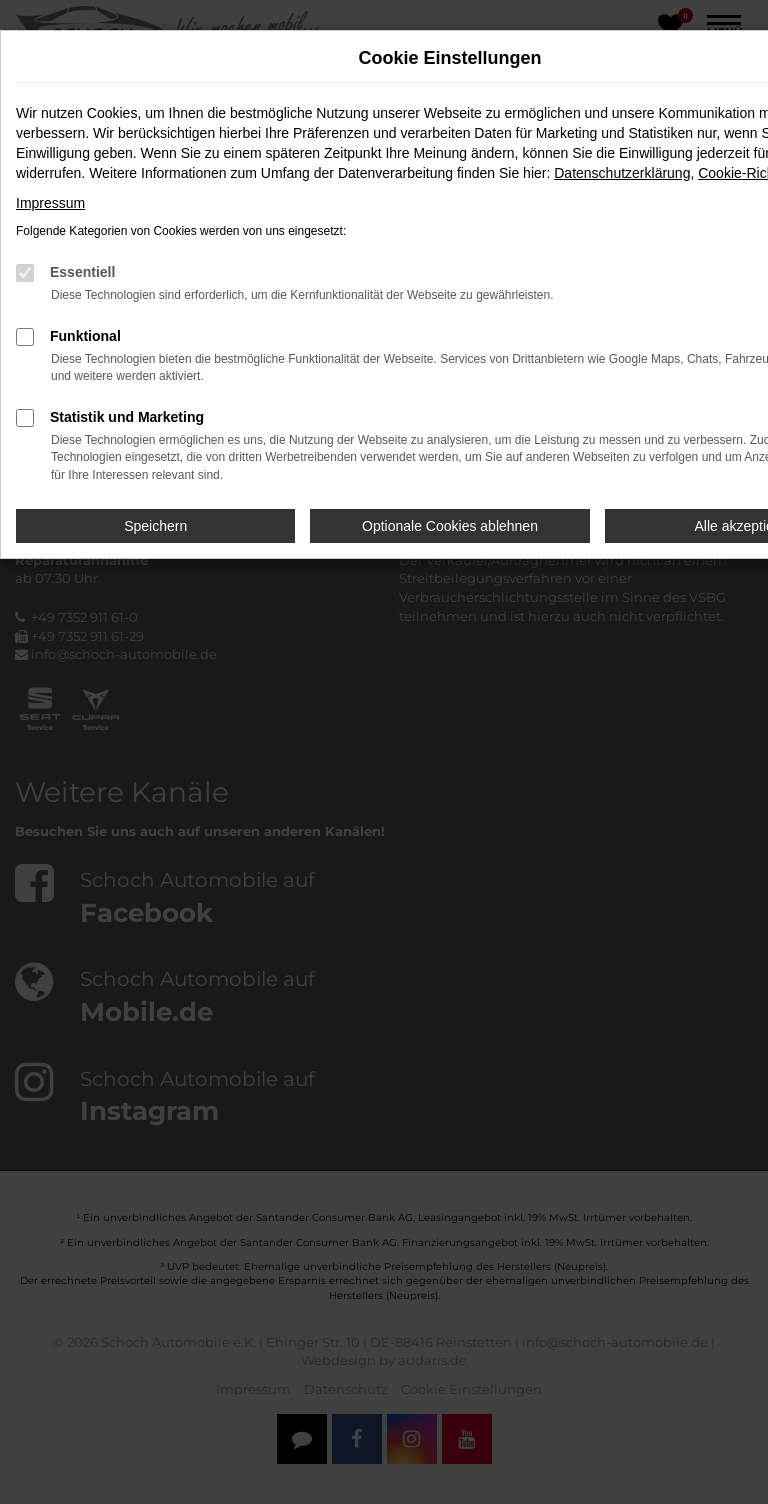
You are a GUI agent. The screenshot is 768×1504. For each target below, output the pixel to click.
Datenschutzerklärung (622, 173)
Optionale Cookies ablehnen (450, 526)
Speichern (155, 526)
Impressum (50, 203)
